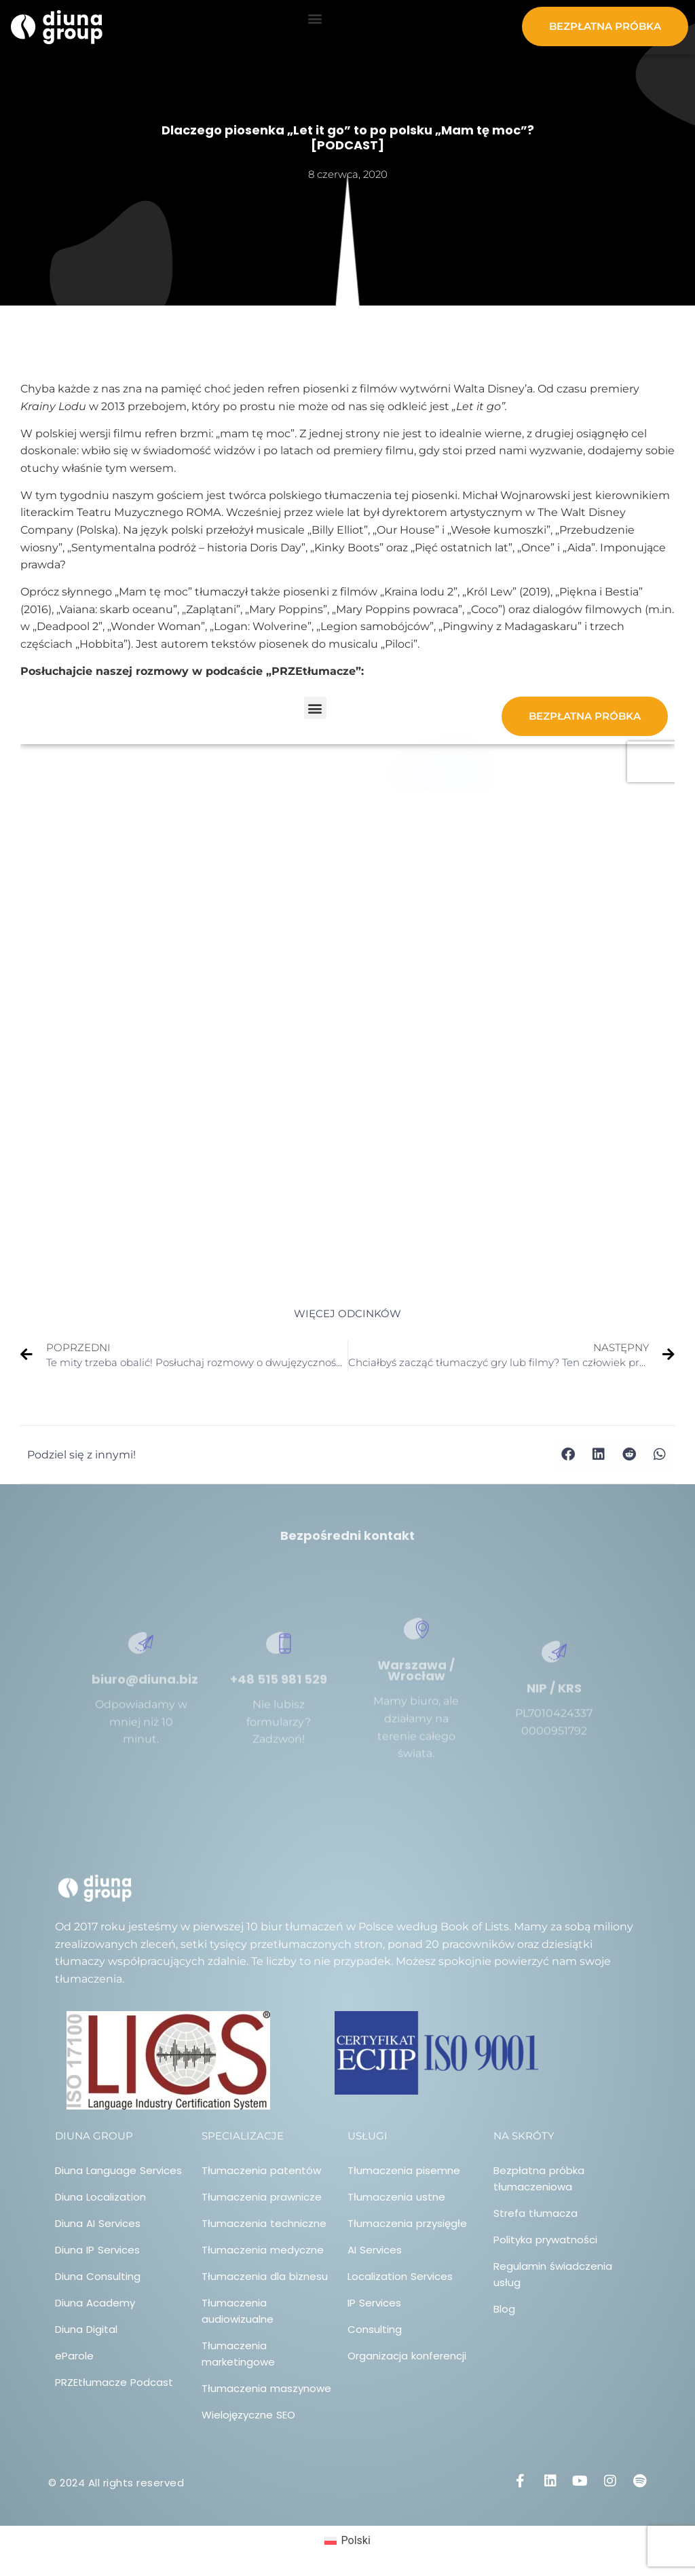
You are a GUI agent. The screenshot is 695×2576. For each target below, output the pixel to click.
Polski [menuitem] (356, 2540)
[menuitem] (347, 2540)
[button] (315, 18)
